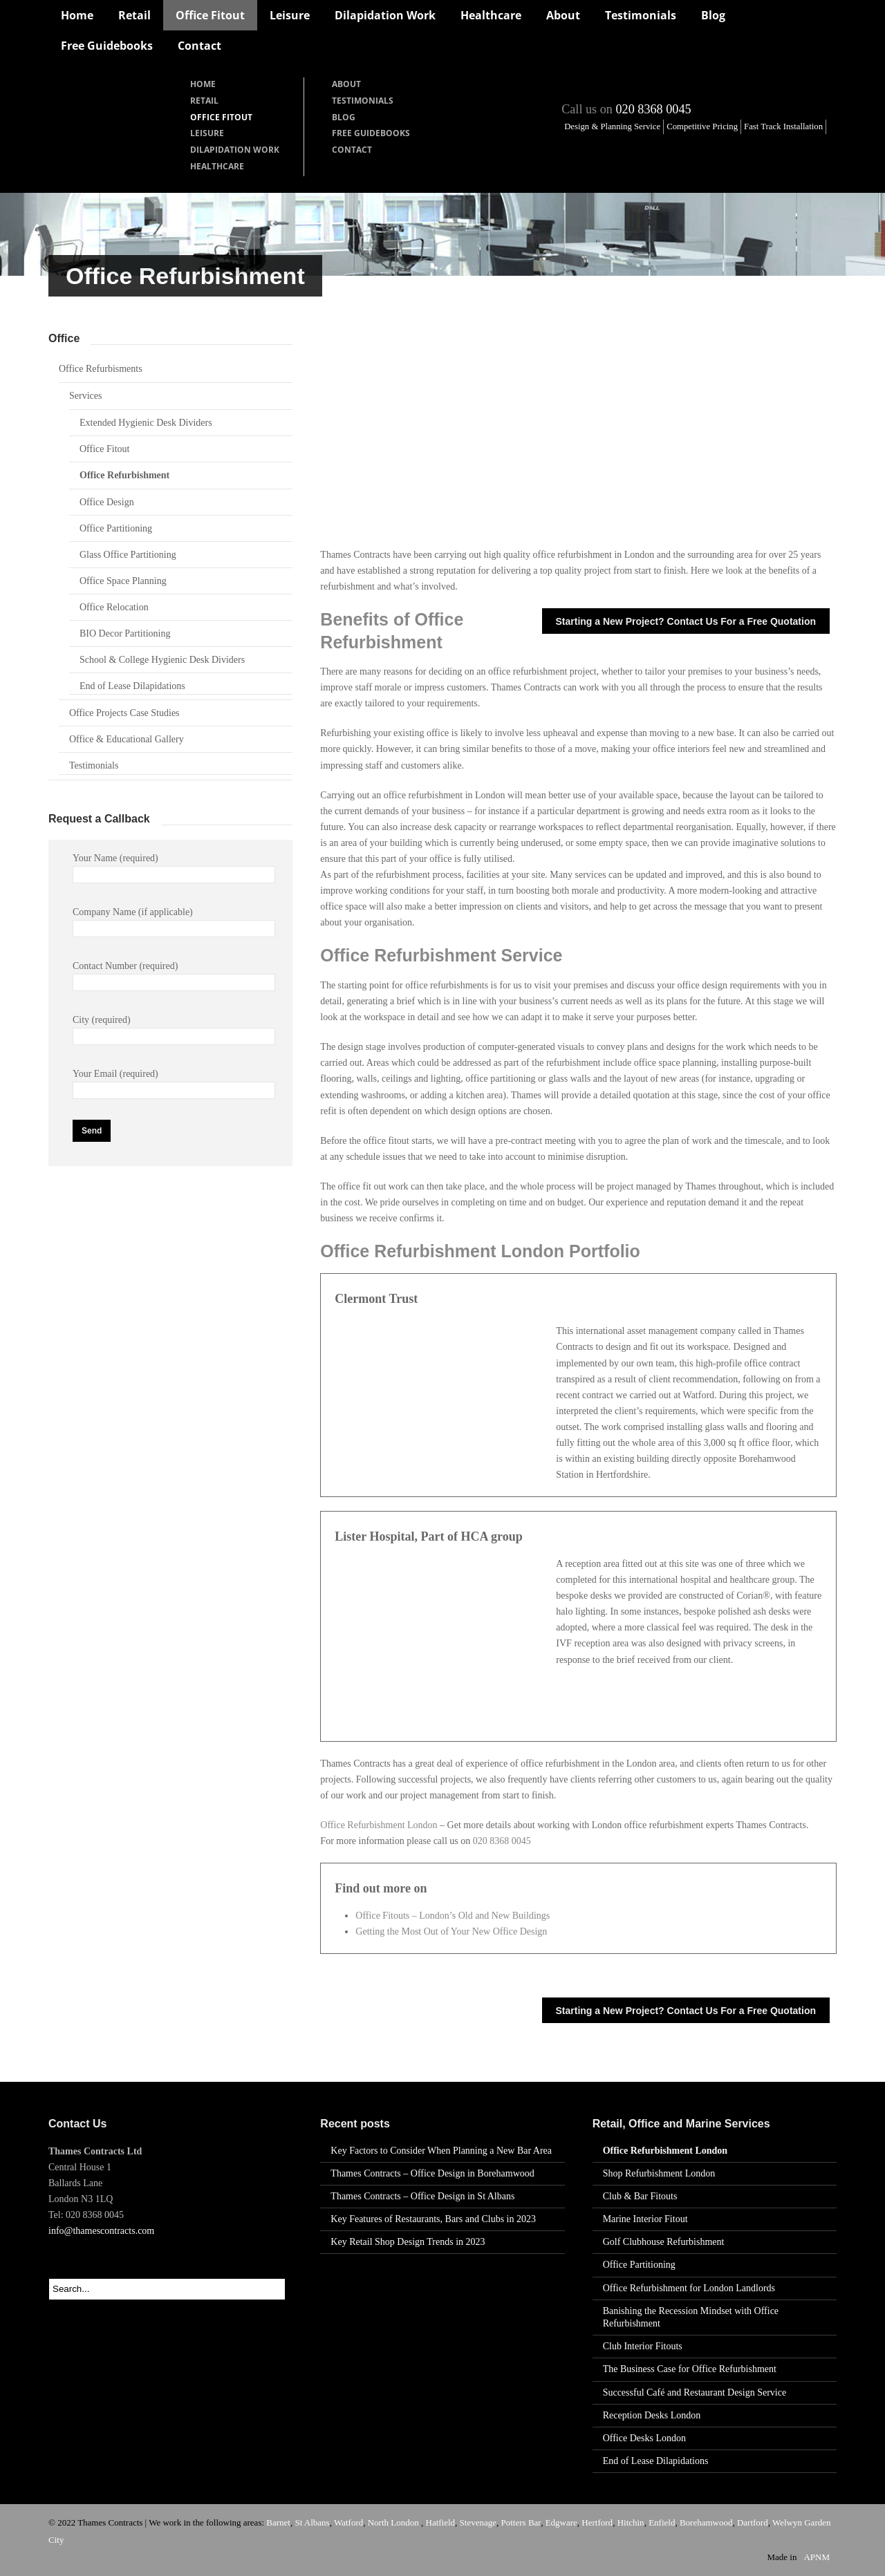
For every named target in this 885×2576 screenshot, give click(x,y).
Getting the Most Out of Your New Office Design (451, 1931)
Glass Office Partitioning (128, 554)
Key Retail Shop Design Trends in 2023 (407, 2242)
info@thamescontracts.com (101, 2231)
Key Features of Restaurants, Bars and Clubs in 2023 (433, 2219)
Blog (713, 15)
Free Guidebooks (107, 45)
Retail (134, 15)
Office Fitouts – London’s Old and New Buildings (452, 1915)
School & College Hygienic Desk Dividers (162, 660)
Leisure (290, 15)
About (563, 15)
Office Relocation (114, 607)
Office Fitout (210, 15)
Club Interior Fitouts (642, 2346)
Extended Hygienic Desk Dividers (146, 422)
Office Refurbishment (124, 475)
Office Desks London (644, 2438)
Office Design (107, 502)
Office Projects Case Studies (124, 713)
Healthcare (490, 15)
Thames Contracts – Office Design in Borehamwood (432, 2173)
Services (85, 396)
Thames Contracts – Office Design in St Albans (422, 2196)
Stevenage (478, 2522)
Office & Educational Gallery (126, 739)
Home (77, 15)
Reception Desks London (652, 2415)
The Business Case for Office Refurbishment (689, 2369)
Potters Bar (521, 2522)
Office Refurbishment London (378, 1825)
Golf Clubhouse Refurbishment (664, 2242)
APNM (816, 2557)
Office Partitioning (116, 528)
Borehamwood (706, 2522)
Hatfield (441, 2522)
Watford (348, 2522)
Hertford (597, 2522)
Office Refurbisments (100, 369)
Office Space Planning (123, 581)
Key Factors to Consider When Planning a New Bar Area (441, 2150)
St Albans (312, 2522)
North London (394, 2522)
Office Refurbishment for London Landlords (689, 2288)
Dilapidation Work (385, 15)
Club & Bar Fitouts (640, 2196)
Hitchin (630, 2522)
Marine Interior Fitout (645, 2219)
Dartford (752, 2522)
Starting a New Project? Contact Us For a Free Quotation (686, 621)
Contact (199, 45)
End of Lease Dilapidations (132, 686)
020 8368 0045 (653, 109)
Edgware (561, 2522)
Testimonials (640, 15)
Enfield (662, 2522)
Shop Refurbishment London (659, 2173)
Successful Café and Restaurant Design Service (695, 2392)
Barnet (278, 2522)
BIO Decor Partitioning (125, 633)
